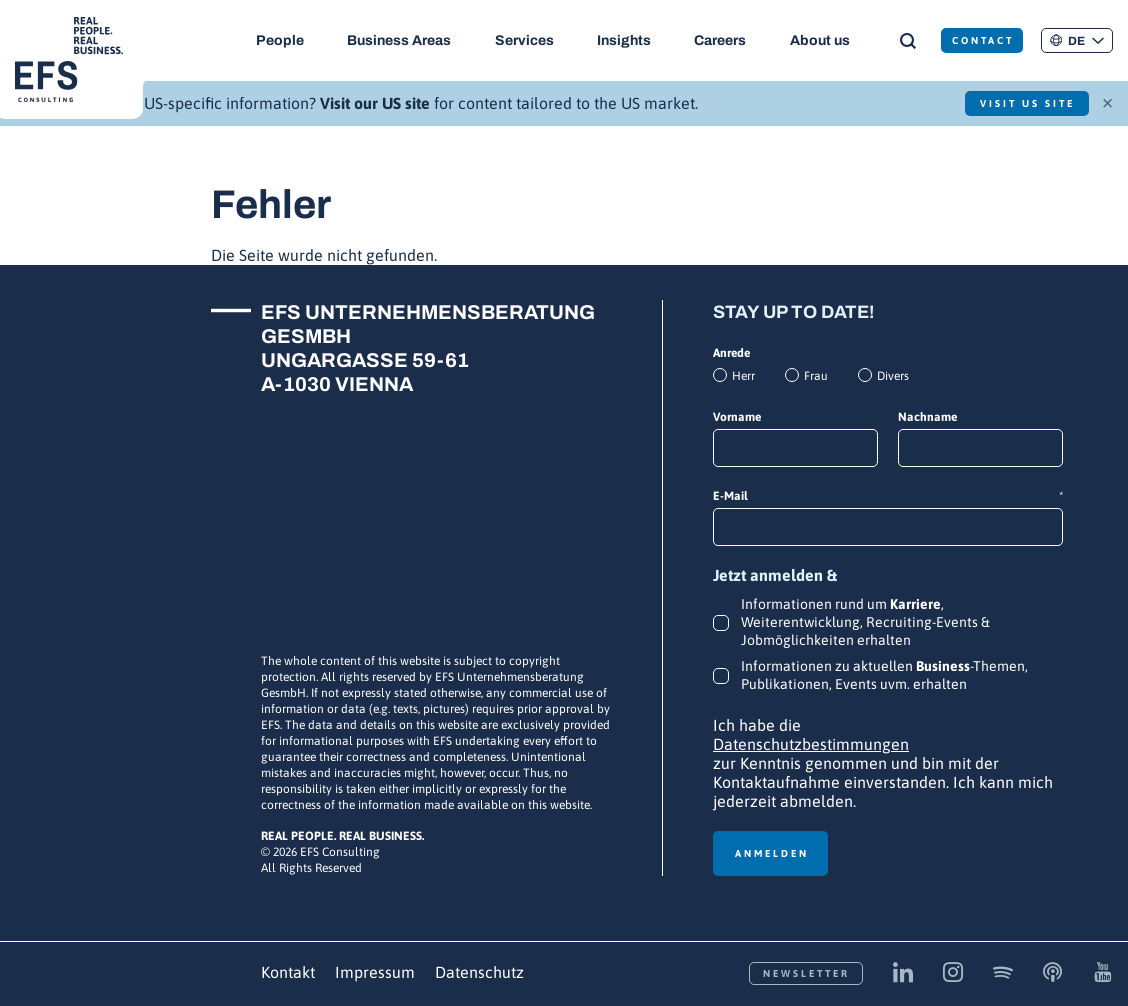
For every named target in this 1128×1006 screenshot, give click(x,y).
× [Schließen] (1107, 101)
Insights (625, 40)
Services (524, 40)
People (280, 40)
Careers (722, 40)
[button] (1077, 40)
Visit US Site (1025, 103)
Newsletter (806, 973)
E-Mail (888, 496)
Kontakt (288, 972)
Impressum (375, 972)
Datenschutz (479, 972)
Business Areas (400, 40)
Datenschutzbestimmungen (811, 744)
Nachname (927, 417)
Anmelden (772, 853)
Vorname (737, 417)
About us (822, 40)
